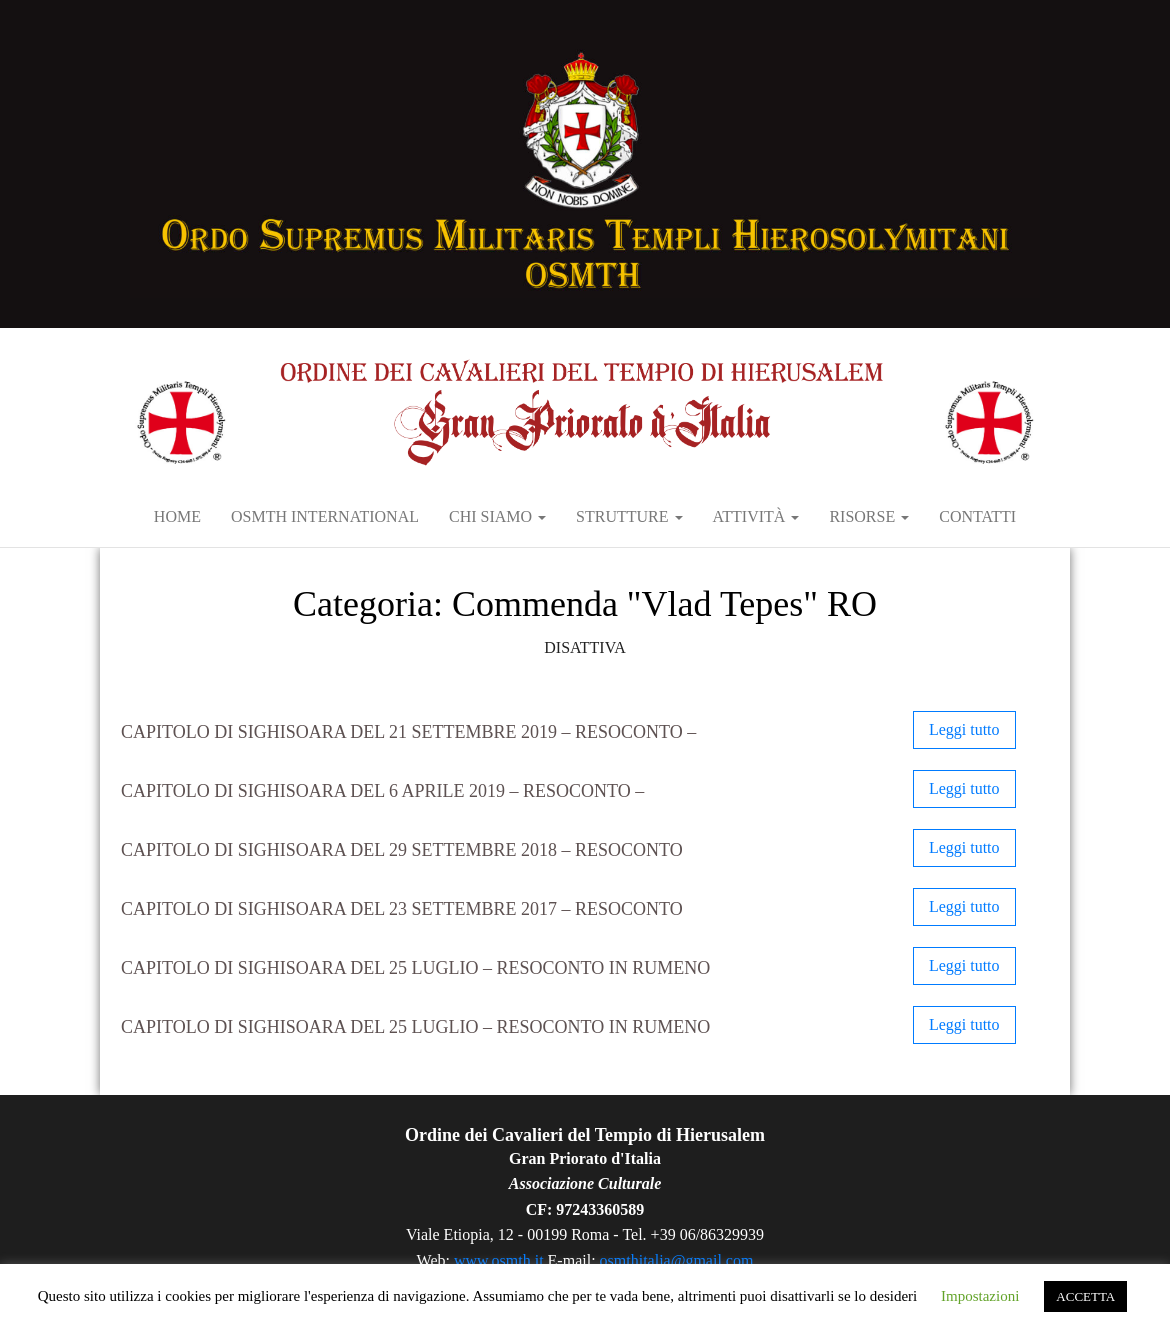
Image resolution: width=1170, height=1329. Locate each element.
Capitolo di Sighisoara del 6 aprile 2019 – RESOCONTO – (382, 791)
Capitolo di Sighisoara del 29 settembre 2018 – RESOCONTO (402, 850)
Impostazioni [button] (980, 1296)
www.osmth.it (499, 1260)
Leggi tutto (964, 729)
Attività (756, 516)
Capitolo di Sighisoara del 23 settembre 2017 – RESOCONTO (402, 909)
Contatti (977, 516)
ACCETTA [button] (1085, 1296)
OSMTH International (325, 516)
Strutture (629, 516)
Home (177, 516)
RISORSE (869, 516)
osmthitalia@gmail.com (677, 1260)
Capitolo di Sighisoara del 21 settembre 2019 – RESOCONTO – (408, 732)
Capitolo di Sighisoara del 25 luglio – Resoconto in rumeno (415, 968)
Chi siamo (497, 516)
